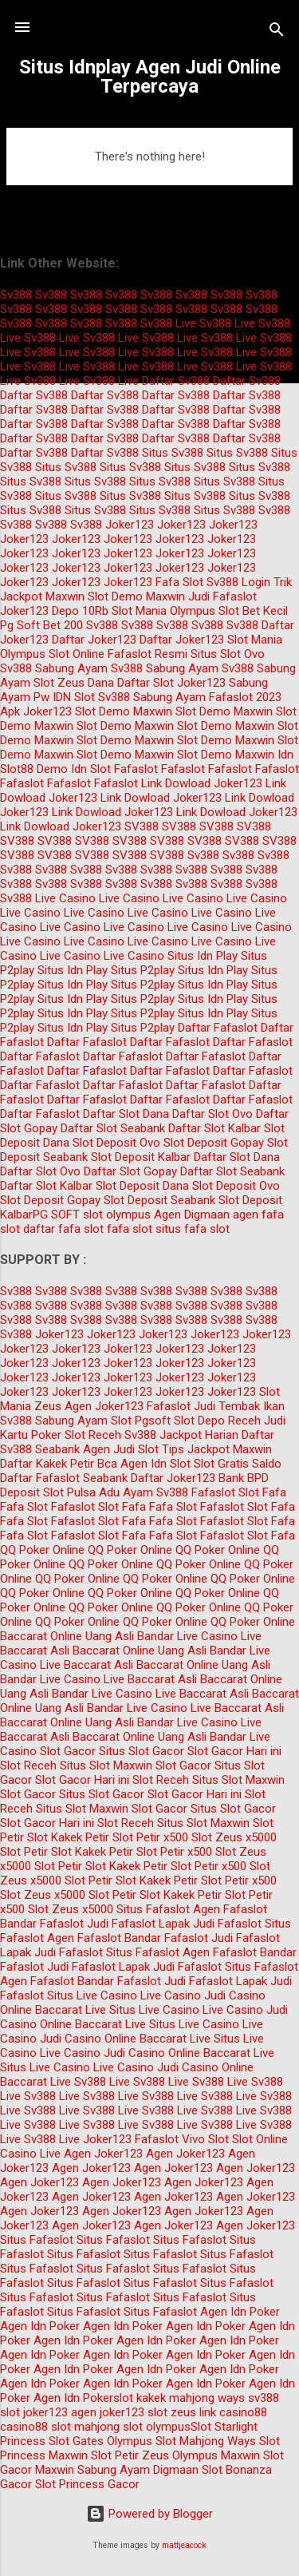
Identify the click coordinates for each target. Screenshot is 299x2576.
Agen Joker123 (104, 1406)
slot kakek (139, 2398)
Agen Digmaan (192, 1214)
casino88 (24, 2426)
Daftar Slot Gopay (130, 1171)
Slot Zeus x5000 (234, 1837)
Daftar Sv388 (176, 381)
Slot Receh (93, 1435)
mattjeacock (184, 2545)
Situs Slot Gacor (141, 1751)
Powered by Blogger (149, 2514)
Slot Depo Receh (217, 1420)
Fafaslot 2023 (245, 697)
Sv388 (16, 294)
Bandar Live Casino (187, 1636)
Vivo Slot (205, 2139)
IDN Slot (74, 697)
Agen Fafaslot (230, 1909)
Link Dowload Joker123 (201, 783)
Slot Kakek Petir (68, 1837)
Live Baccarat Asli (86, 1665)
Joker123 (129, 524)
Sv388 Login (238, 582)
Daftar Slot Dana (126, 1114)
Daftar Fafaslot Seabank (64, 1478)
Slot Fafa (262, 1492)
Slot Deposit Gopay (213, 1142)
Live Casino (65, 898)
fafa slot (129, 1229)
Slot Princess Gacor (87, 2484)
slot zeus (172, 2412)
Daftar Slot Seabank (113, 1128)
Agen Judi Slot (121, 1449)
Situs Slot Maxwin (106, 1765)
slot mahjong (85, 2426)
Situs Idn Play (202, 956)
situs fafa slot (192, 1229)
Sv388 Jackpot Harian (181, 1435)
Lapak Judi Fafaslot (210, 1923)
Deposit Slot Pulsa (48, 1492)
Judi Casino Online (88, 2038)
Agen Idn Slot (155, 1463)
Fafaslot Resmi (147, 654)
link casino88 (233, 2412)
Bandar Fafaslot (42, 1923)
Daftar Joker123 (94, 639)
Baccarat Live (70, 2010)
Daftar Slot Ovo (212, 1114)
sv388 (263, 2398)
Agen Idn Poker (240, 2312)
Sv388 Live (168, 323)
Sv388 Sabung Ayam (54, 668)
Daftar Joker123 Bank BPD (200, 1478)
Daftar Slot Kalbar (214, 1128)
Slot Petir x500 (150, 1837)
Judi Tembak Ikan (239, 1406)
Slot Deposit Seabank (159, 1200)
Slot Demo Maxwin (136, 596)
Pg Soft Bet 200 (41, 625)
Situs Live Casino (92, 1995)
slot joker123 (34, 2412)
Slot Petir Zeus (130, 2455)
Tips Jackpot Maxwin (217, 1449)
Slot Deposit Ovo (116, 1142)
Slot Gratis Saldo (237, 1463)
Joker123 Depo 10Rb (54, 611)
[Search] (276, 32)
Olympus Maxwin (216, 2455)
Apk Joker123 (36, 711)
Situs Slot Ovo (228, 654)
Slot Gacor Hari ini (234, 1751)
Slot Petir (24, 1852)
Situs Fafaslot (153, 1909)
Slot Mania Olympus (163, 611)
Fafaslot (136, 769)
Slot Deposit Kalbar (141, 1157)
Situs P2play (143, 970)
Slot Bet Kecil (253, 611)
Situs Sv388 (172, 453)
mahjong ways (207, 2398)
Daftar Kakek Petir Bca (58, 1463)
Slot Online (76, 654)
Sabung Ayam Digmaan (138, 2470)
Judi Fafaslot (222, 596)
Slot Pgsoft (141, 1420)
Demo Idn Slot (74, 769)
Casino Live (30, 2153)
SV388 (141, 826)
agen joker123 (107, 2412)
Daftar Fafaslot (218, 1027)
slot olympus (117, 1214)
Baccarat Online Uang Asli (67, 1636)
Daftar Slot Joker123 (171, 683)
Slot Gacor (68, 1751)
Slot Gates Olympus (100, 2441)
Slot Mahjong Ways (205, 2441)
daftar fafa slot (63, 1229)
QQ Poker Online (42, 1550)
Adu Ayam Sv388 (143, 1492)
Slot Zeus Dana (73, 683)
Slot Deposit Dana (142, 1186)
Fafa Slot (179, 582)
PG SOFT (56, 1214)
